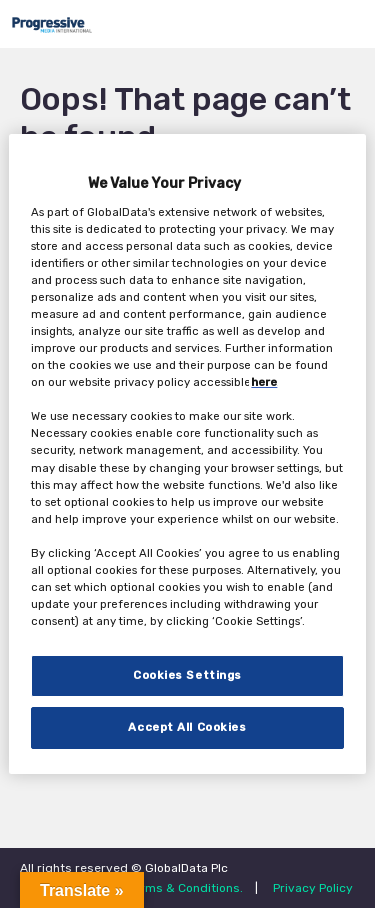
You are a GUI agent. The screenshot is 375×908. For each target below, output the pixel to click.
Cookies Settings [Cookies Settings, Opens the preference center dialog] (187, 675)
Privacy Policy (313, 888)
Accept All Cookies (187, 727)
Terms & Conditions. (185, 888)
